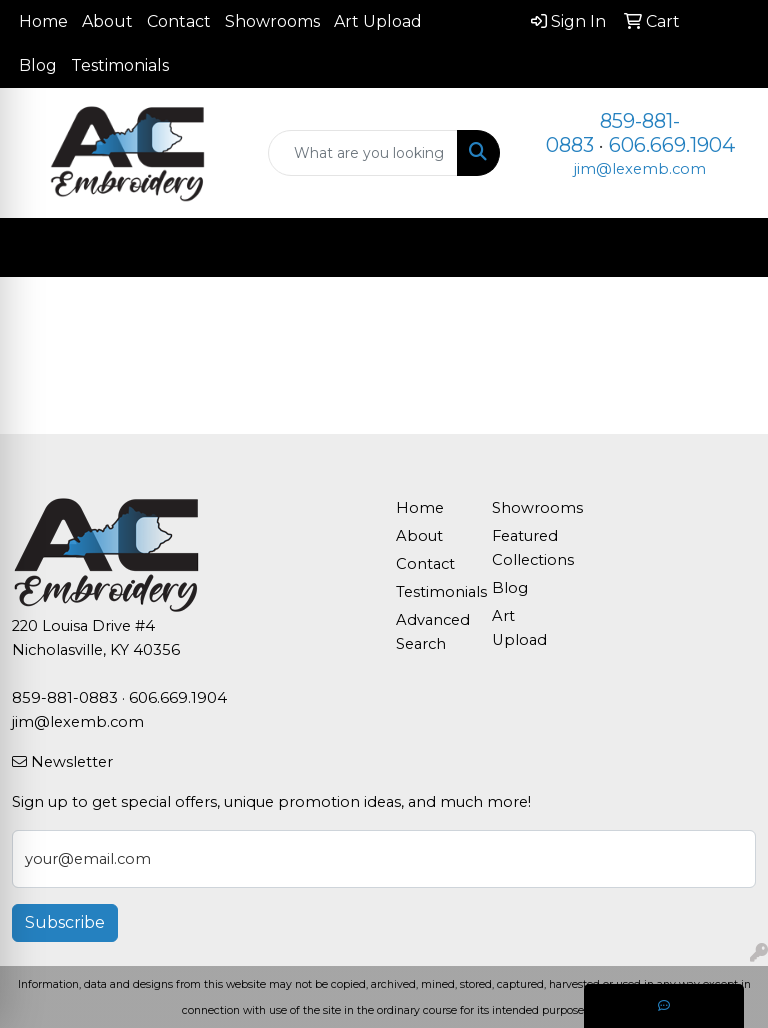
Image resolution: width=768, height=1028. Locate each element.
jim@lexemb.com (640, 169)
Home (43, 21)
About (107, 21)
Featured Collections (528, 548)
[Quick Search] (363, 153)
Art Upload (378, 21)
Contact (179, 21)
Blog (38, 65)
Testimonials (120, 65)
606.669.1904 (672, 145)
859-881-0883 (65, 698)
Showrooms (272, 21)
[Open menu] (728, 248)
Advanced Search (432, 632)
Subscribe (65, 922)
